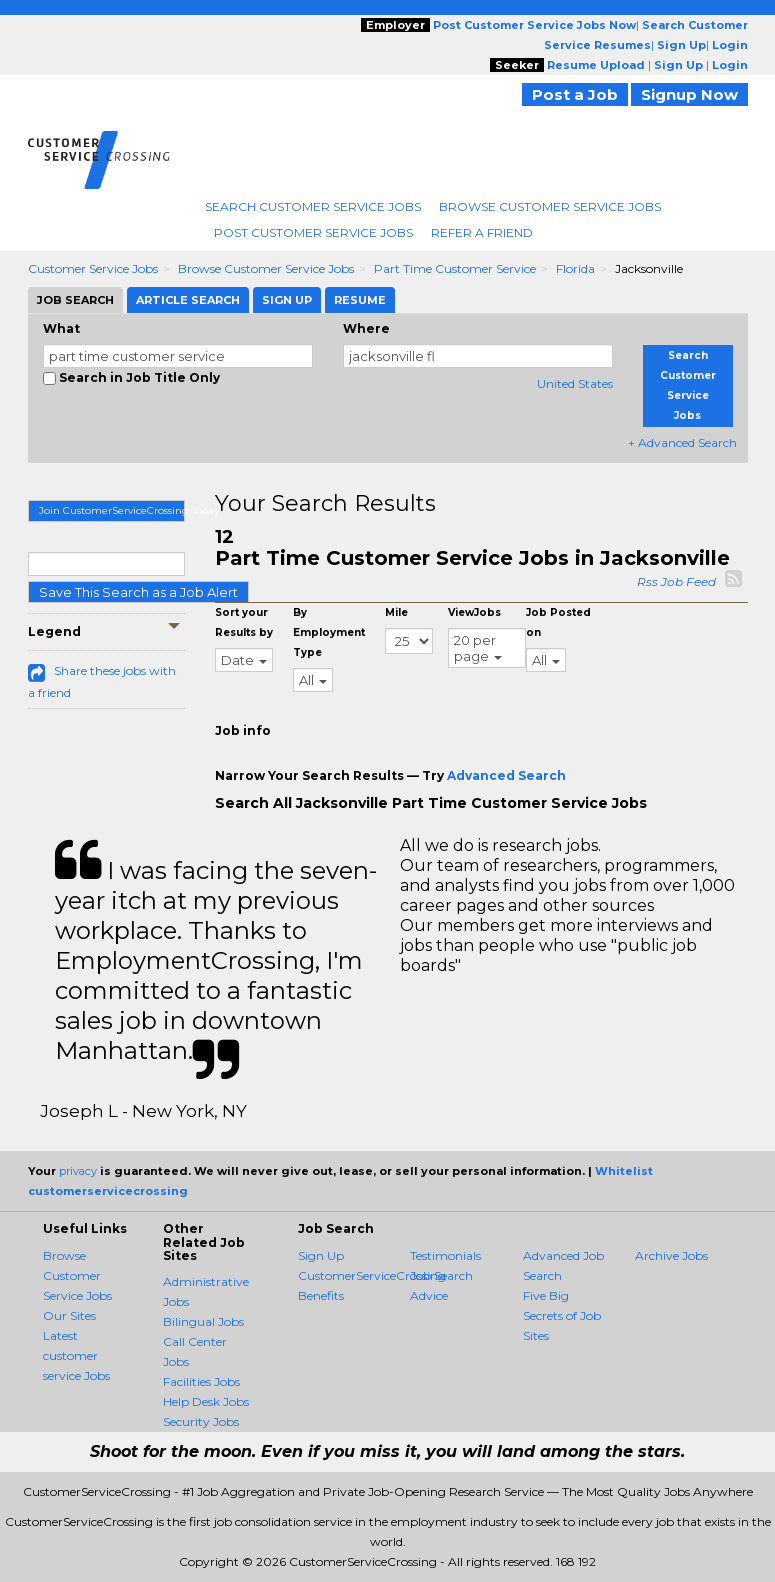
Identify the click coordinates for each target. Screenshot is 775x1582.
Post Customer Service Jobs (313, 232)
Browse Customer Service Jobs (550, 206)
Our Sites (69, 1315)
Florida (575, 268)
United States (575, 383)
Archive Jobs (671, 1255)
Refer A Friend (482, 232)
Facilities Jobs (201, 1381)
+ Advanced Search (682, 442)
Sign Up (321, 1255)
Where (366, 328)
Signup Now (689, 94)
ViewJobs (474, 612)
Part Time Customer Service (455, 268)
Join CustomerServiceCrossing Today (112, 510)
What (61, 328)
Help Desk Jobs (206, 1401)
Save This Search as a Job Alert (138, 592)
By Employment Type (329, 632)
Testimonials (445, 1255)
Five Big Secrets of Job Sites (562, 1315)
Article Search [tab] (188, 300)
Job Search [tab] (75, 300)
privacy (78, 1171)
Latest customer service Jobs (76, 1355)
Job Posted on (558, 622)
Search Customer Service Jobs (313, 206)
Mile (396, 612)
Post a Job (575, 94)
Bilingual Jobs (203, 1321)
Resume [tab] (360, 300)
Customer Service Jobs (93, 268)
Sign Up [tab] (287, 300)
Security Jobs (201, 1421)
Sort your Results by (244, 622)
